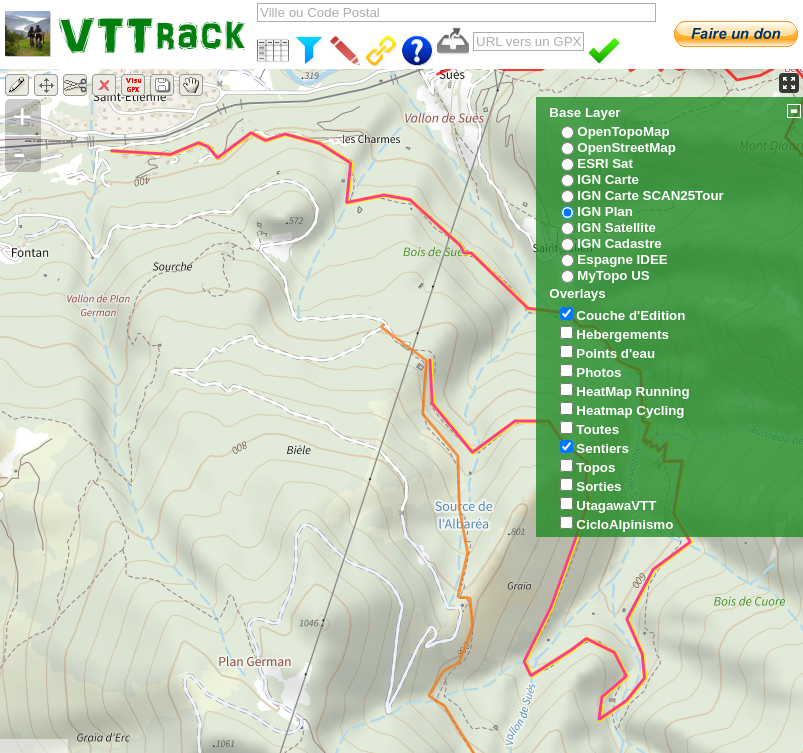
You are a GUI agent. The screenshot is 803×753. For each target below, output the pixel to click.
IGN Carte (607, 179)
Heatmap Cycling (630, 410)
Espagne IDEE (622, 259)
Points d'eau (615, 353)
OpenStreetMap (626, 147)
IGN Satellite (616, 227)
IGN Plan (605, 211)
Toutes (597, 429)
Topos (595, 467)
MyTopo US (613, 275)
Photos (598, 372)
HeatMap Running (632, 391)
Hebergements (622, 334)
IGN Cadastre (619, 243)
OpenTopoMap (623, 131)
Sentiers (602, 448)
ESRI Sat (605, 163)
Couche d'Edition (630, 315)
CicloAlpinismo (624, 524)
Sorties (598, 486)
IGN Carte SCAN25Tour (650, 195)
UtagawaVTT (616, 505)
